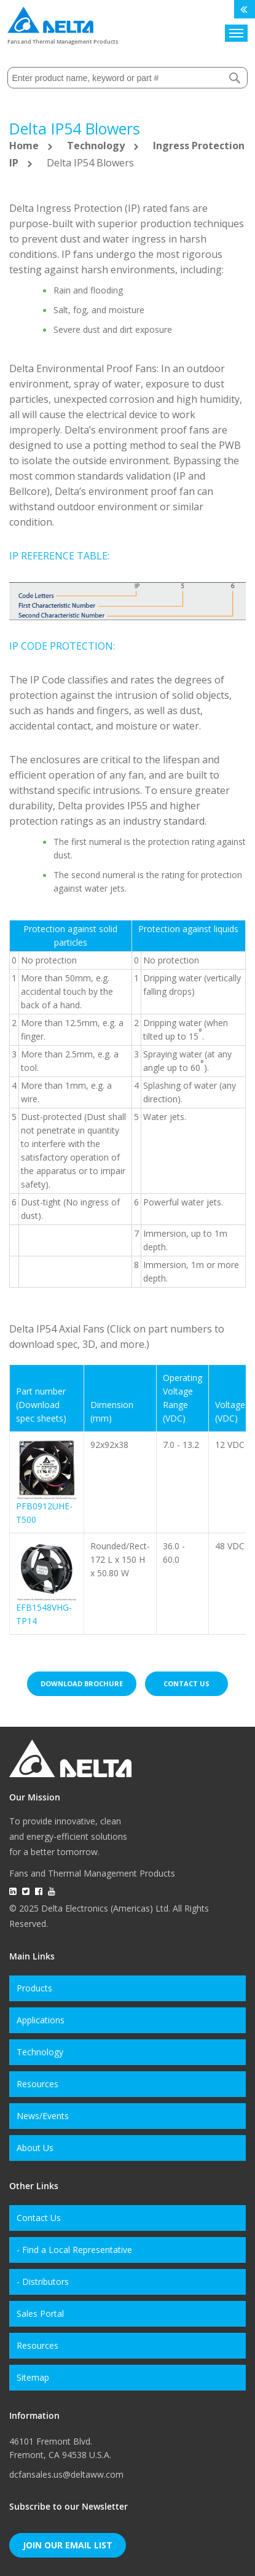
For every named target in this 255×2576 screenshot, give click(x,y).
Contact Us (39, 2218)
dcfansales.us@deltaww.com (66, 2474)
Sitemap (33, 2377)
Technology (97, 145)
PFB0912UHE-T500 (44, 1512)
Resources (37, 2084)
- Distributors (43, 2281)
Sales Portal (40, 2313)
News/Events (43, 2116)
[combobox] (127, 77)
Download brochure (82, 1683)
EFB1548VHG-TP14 (44, 1614)
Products (34, 1988)
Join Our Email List (67, 2545)
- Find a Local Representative (74, 2249)
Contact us (186, 1683)
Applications (41, 2020)
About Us (35, 2148)
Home (25, 145)
